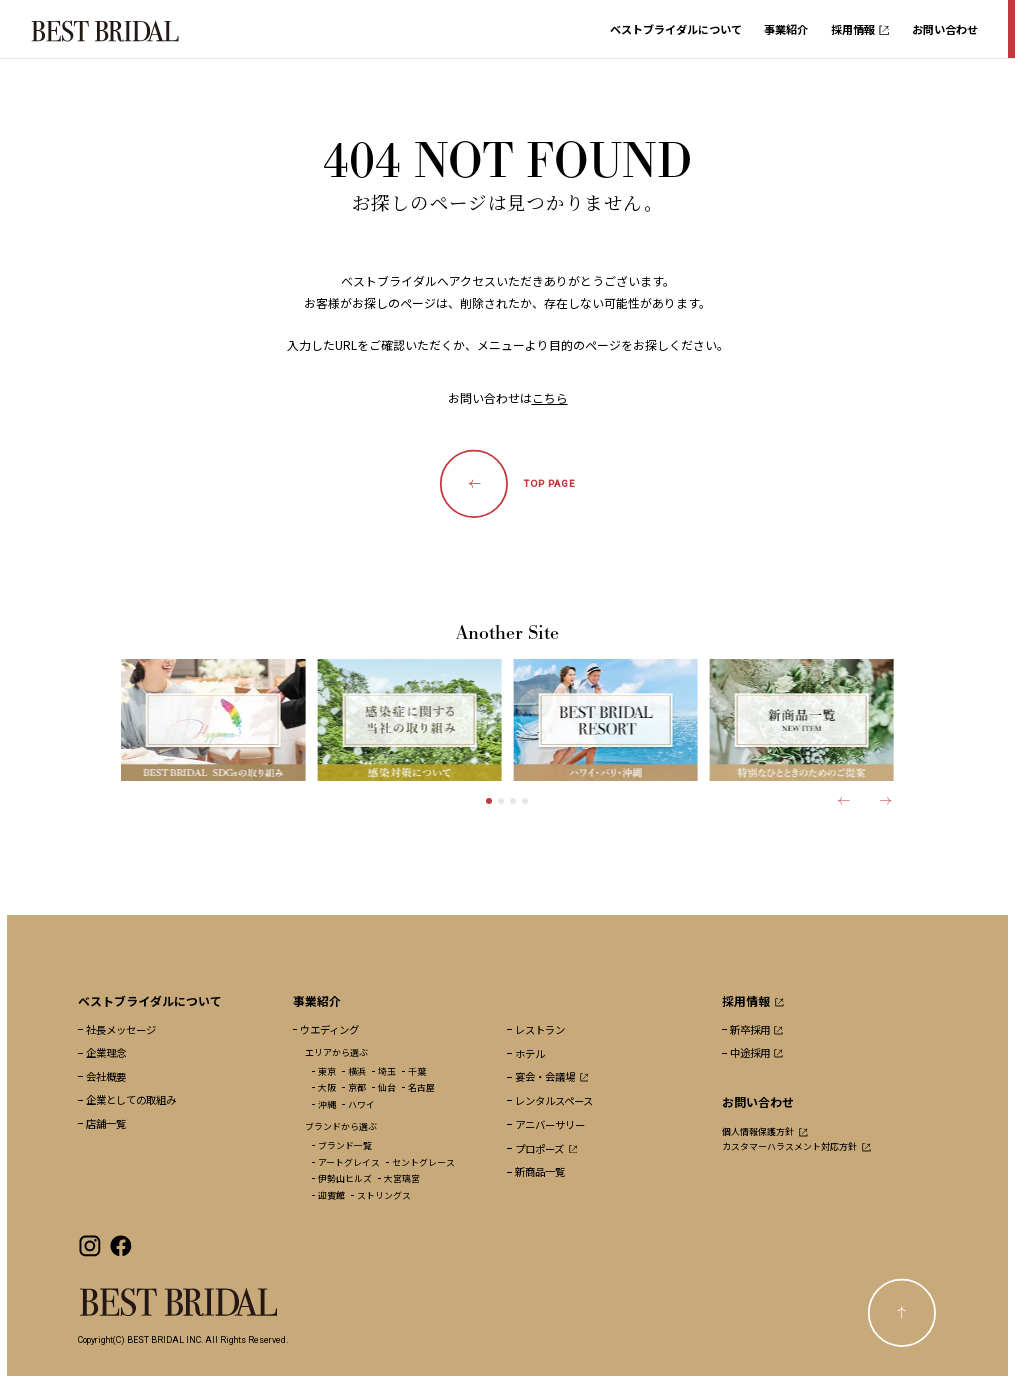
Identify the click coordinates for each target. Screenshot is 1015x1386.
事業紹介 (786, 29)
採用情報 (860, 29)
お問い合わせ (945, 29)
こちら (550, 397)
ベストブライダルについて (676, 29)
